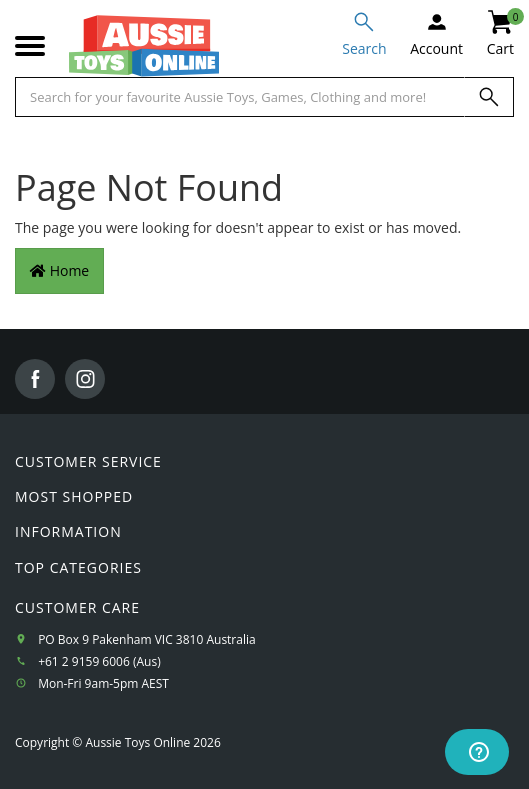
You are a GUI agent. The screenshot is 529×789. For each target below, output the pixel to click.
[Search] (489, 97)
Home (59, 270)
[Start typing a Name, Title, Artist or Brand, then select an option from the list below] (240, 97)
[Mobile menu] (30, 46)
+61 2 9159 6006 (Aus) (99, 661)
